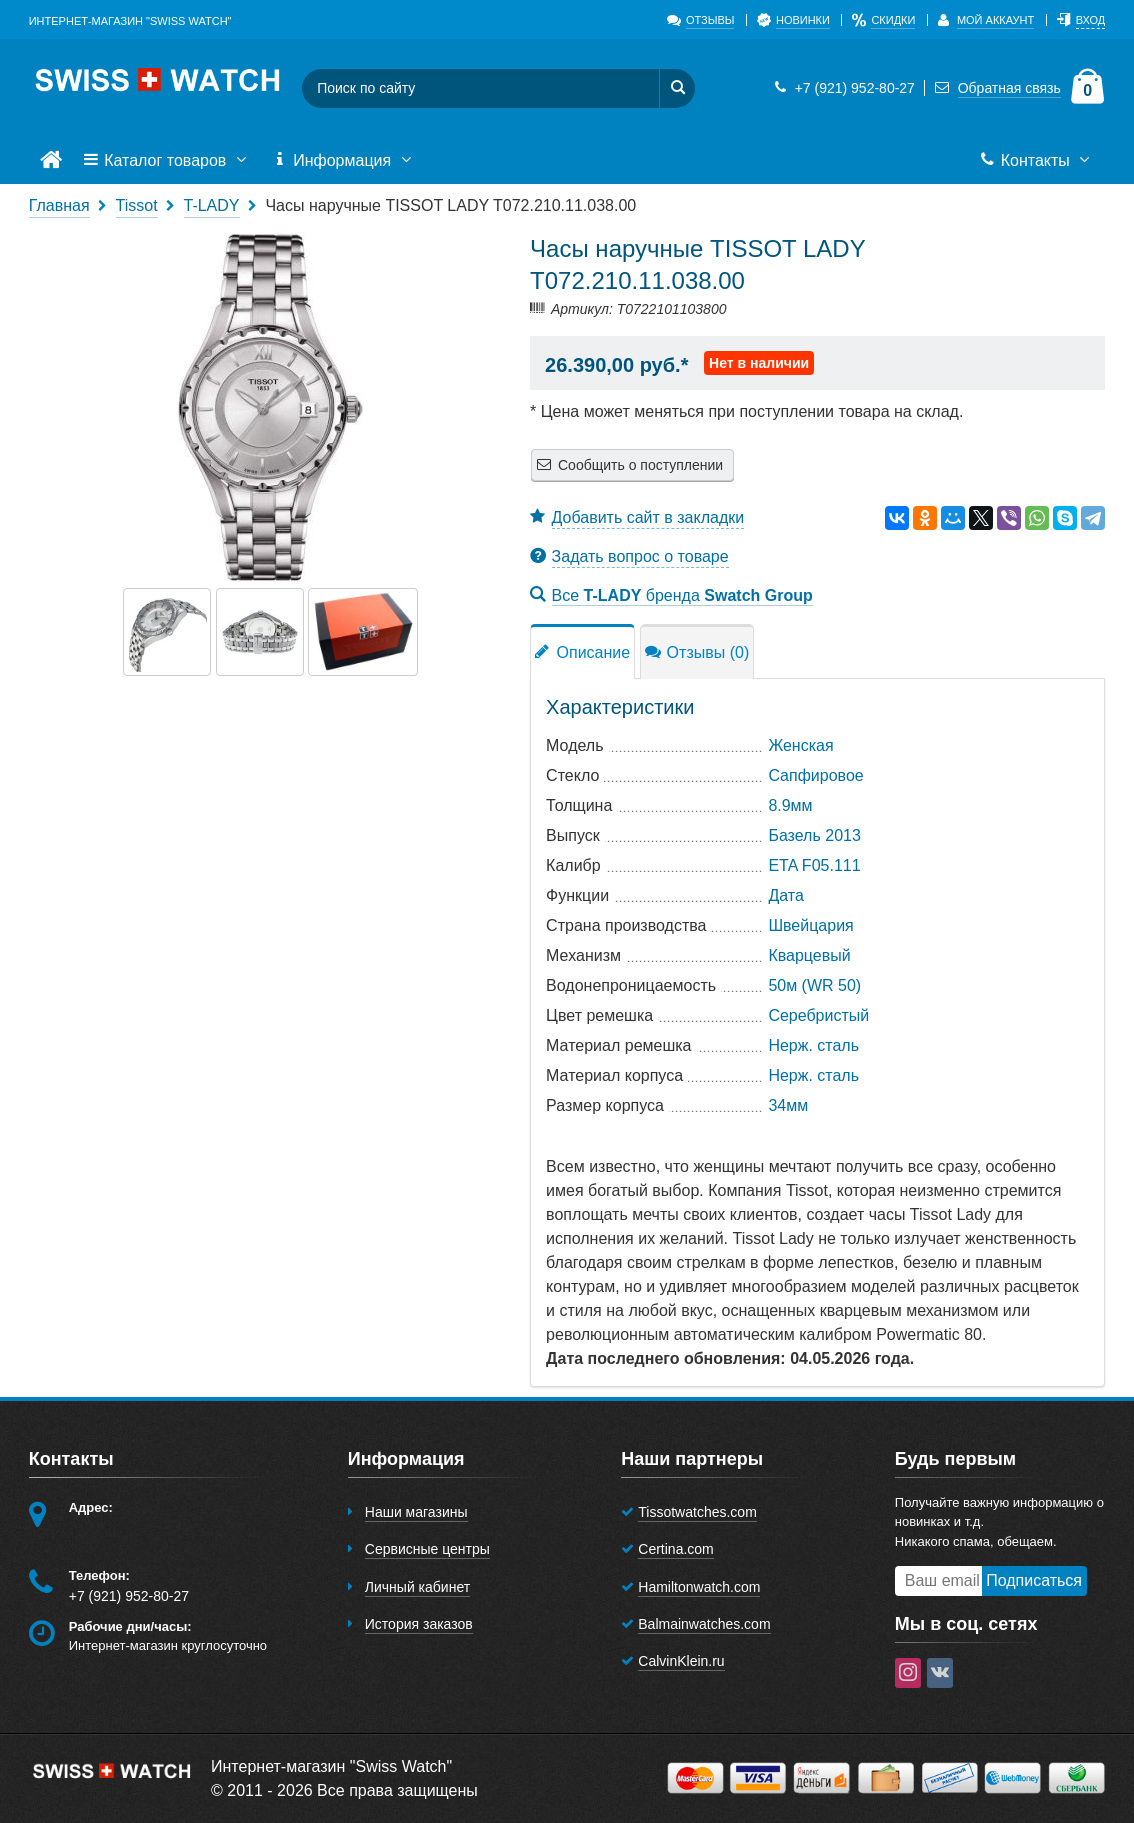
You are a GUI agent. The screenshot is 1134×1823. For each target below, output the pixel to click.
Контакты (1036, 161)
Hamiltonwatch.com (699, 1587)
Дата (785, 895)
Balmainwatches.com (704, 1624)
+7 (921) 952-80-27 (842, 88)
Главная (59, 205)
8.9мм (790, 805)
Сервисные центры (427, 1549)
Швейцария (810, 925)
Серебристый (818, 1015)
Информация (344, 161)
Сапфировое (815, 775)
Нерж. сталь (813, 1045)
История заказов (419, 1624)
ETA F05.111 (814, 865)
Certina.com (675, 1549)
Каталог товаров (167, 161)
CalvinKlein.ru (681, 1661)
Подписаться (1034, 1580)
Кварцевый (809, 955)
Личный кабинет (417, 1587)
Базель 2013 (814, 835)
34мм (788, 1105)
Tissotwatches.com (697, 1512)
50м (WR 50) (814, 985)
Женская (800, 745)
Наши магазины (416, 1512)
